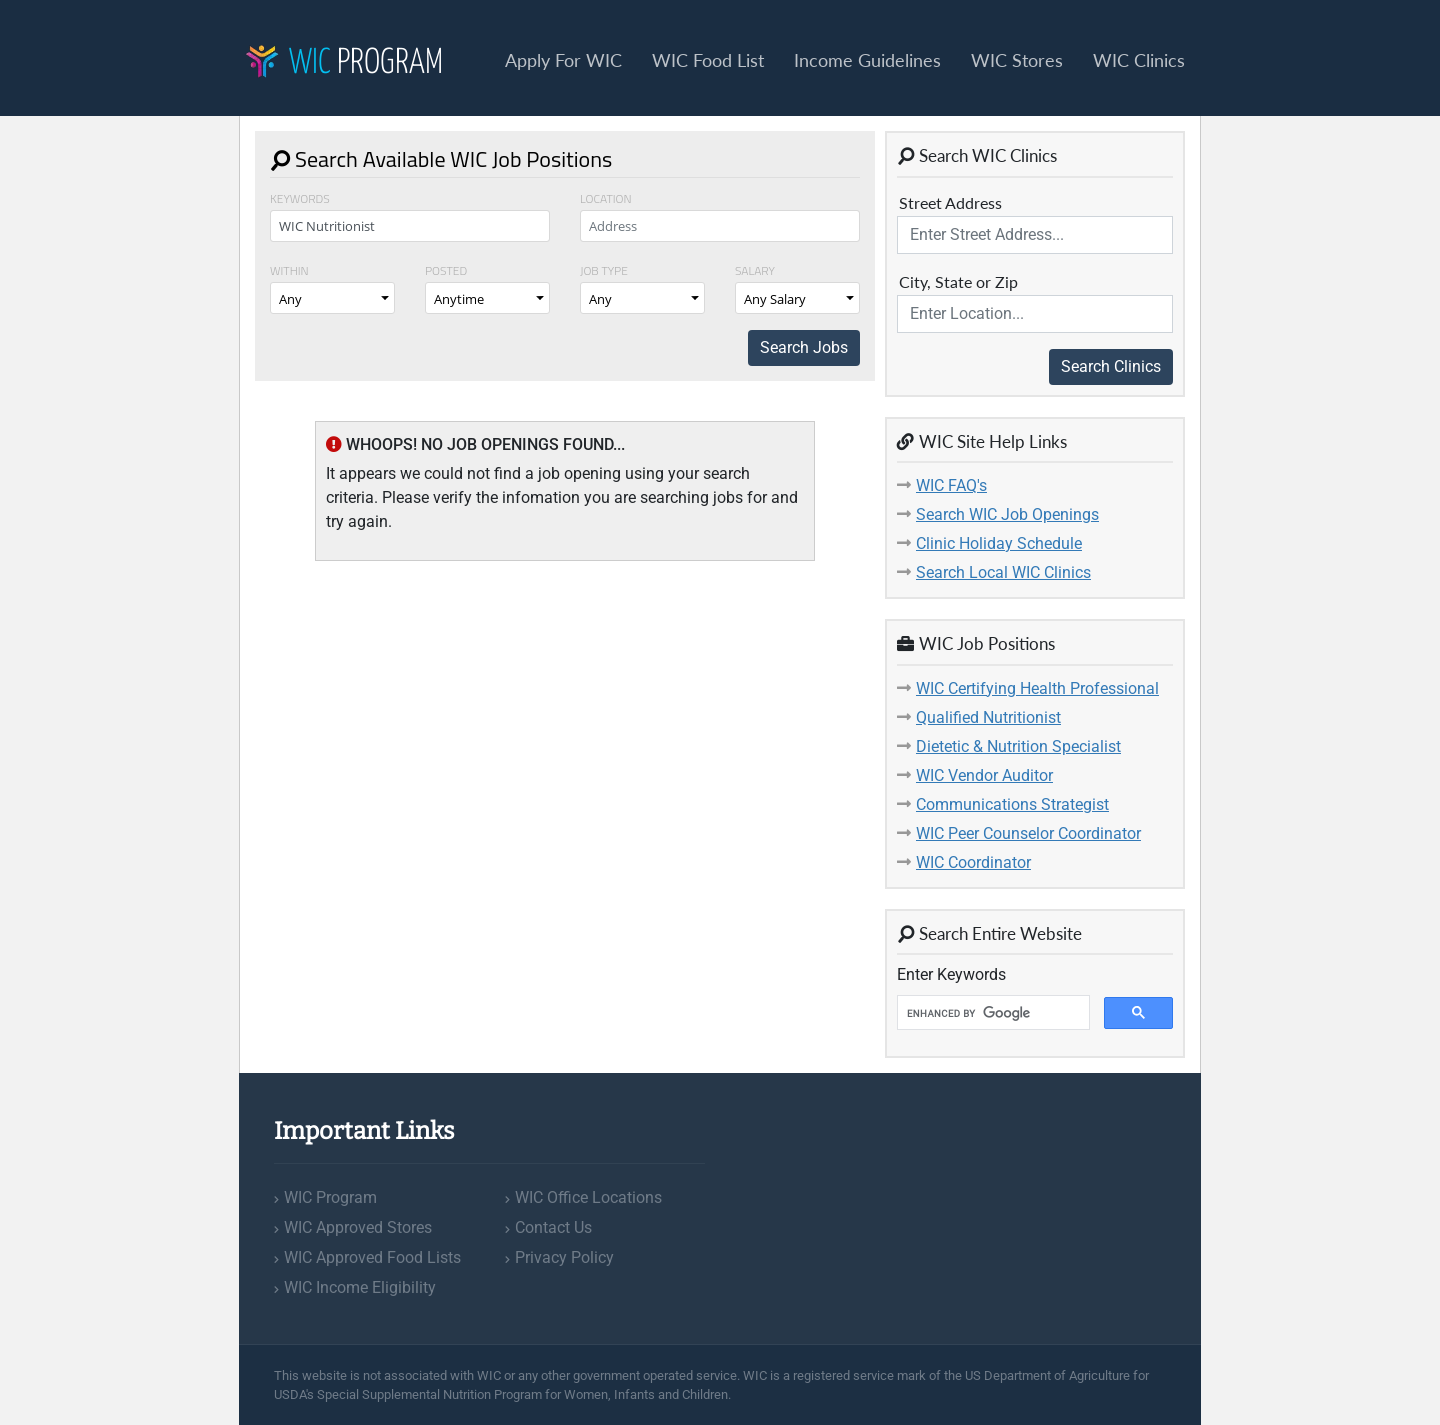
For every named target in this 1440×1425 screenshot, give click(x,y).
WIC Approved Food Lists (372, 1257)
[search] (991, 1013)
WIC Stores (1017, 60)
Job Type (604, 271)
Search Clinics (1111, 366)
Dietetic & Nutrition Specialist (1018, 746)
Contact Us (553, 1227)
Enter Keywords (951, 974)
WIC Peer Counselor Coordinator (1028, 833)
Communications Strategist (1012, 804)
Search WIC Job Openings (1007, 514)
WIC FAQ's (951, 485)
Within (289, 271)
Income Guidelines (867, 60)
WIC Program (330, 1197)
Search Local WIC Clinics (1003, 572)
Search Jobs (804, 347)
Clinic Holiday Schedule (999, 543)
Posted (446, 271)
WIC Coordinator (973, 862)
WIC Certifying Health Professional (1037, 688)
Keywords (300, 199)
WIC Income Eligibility (360, 1287)
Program (344, 64)
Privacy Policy (564, 1257)
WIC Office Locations (588, 1197)
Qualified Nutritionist (988, 717)
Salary (755, 271)
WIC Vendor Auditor (984, 775)
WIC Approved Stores (358, 1227)
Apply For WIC (563, 60)
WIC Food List (708, 60)
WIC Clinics (1139, 60)
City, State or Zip (958, 281)
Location (606, 199)
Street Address (950, 202)
